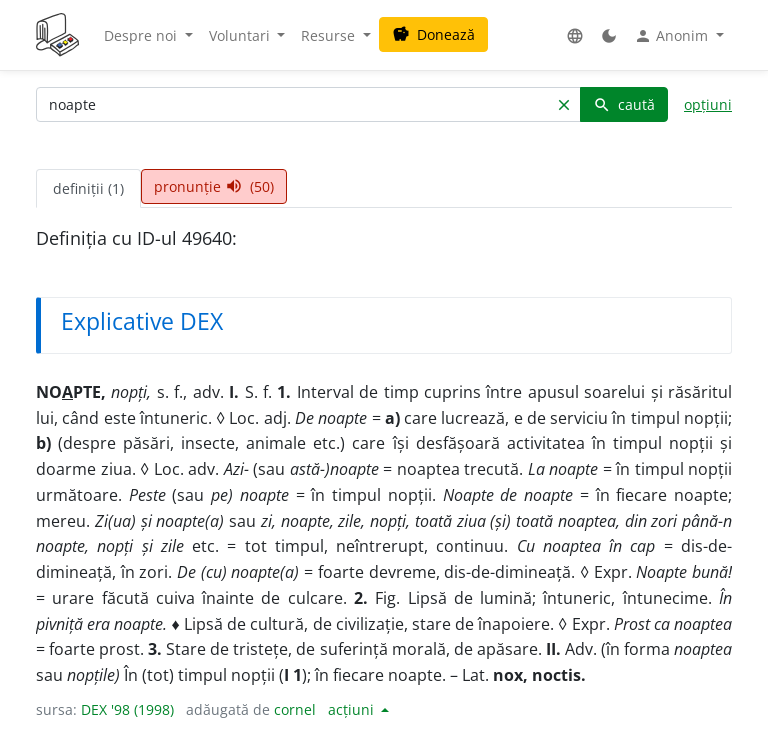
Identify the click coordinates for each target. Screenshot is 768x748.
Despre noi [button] (142, 35)
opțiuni (708, 104)
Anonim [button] (673, 36)
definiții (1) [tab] (88, 188)
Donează (433, 34)
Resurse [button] (330, 35)
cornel (295, 709)
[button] (575, 35)
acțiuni (353, 709)
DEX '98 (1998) (127, 709)
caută (624, 104)
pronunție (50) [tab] (214, 186)
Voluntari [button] (241, 35)
